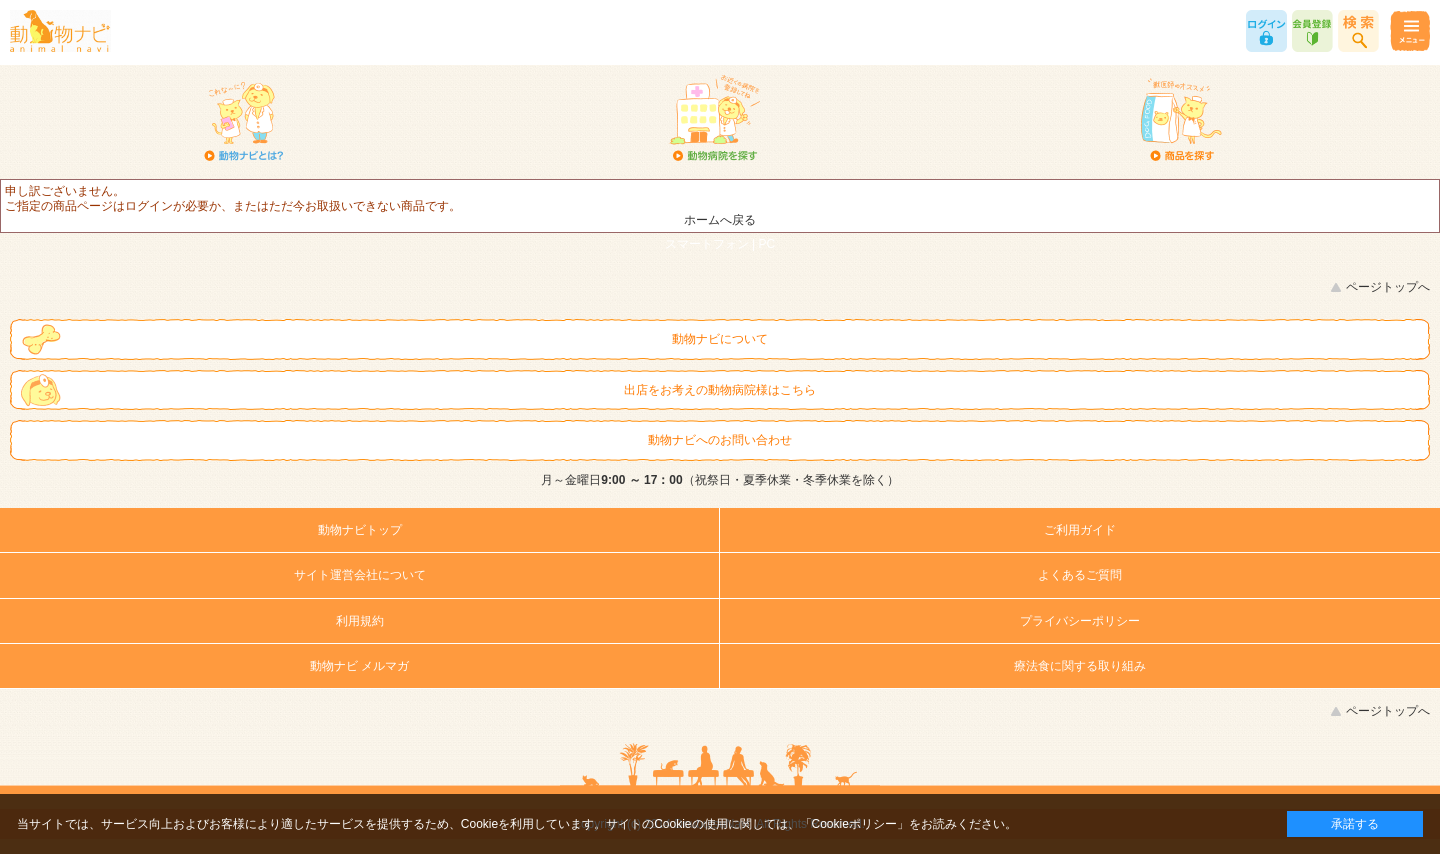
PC (767, 244)
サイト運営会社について (360, 575)
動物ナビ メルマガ (359, 666)
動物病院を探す (713, 120)
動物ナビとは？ (244, 120)
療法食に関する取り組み (1080, 666)
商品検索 (1358, 31)
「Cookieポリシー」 (854, 824)
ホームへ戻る (720, 220)
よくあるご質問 (1080, 575)
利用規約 (360, 621)
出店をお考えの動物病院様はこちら (720, 390)
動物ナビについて (720, 339)
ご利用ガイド (1080, 530)
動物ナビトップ (360, 530)
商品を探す (1181, 120)
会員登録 (1312, 31)
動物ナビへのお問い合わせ (720, 440)
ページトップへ (1388, 287)
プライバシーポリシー (1080, 621)
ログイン (1266, 31)
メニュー (1409, 31)
